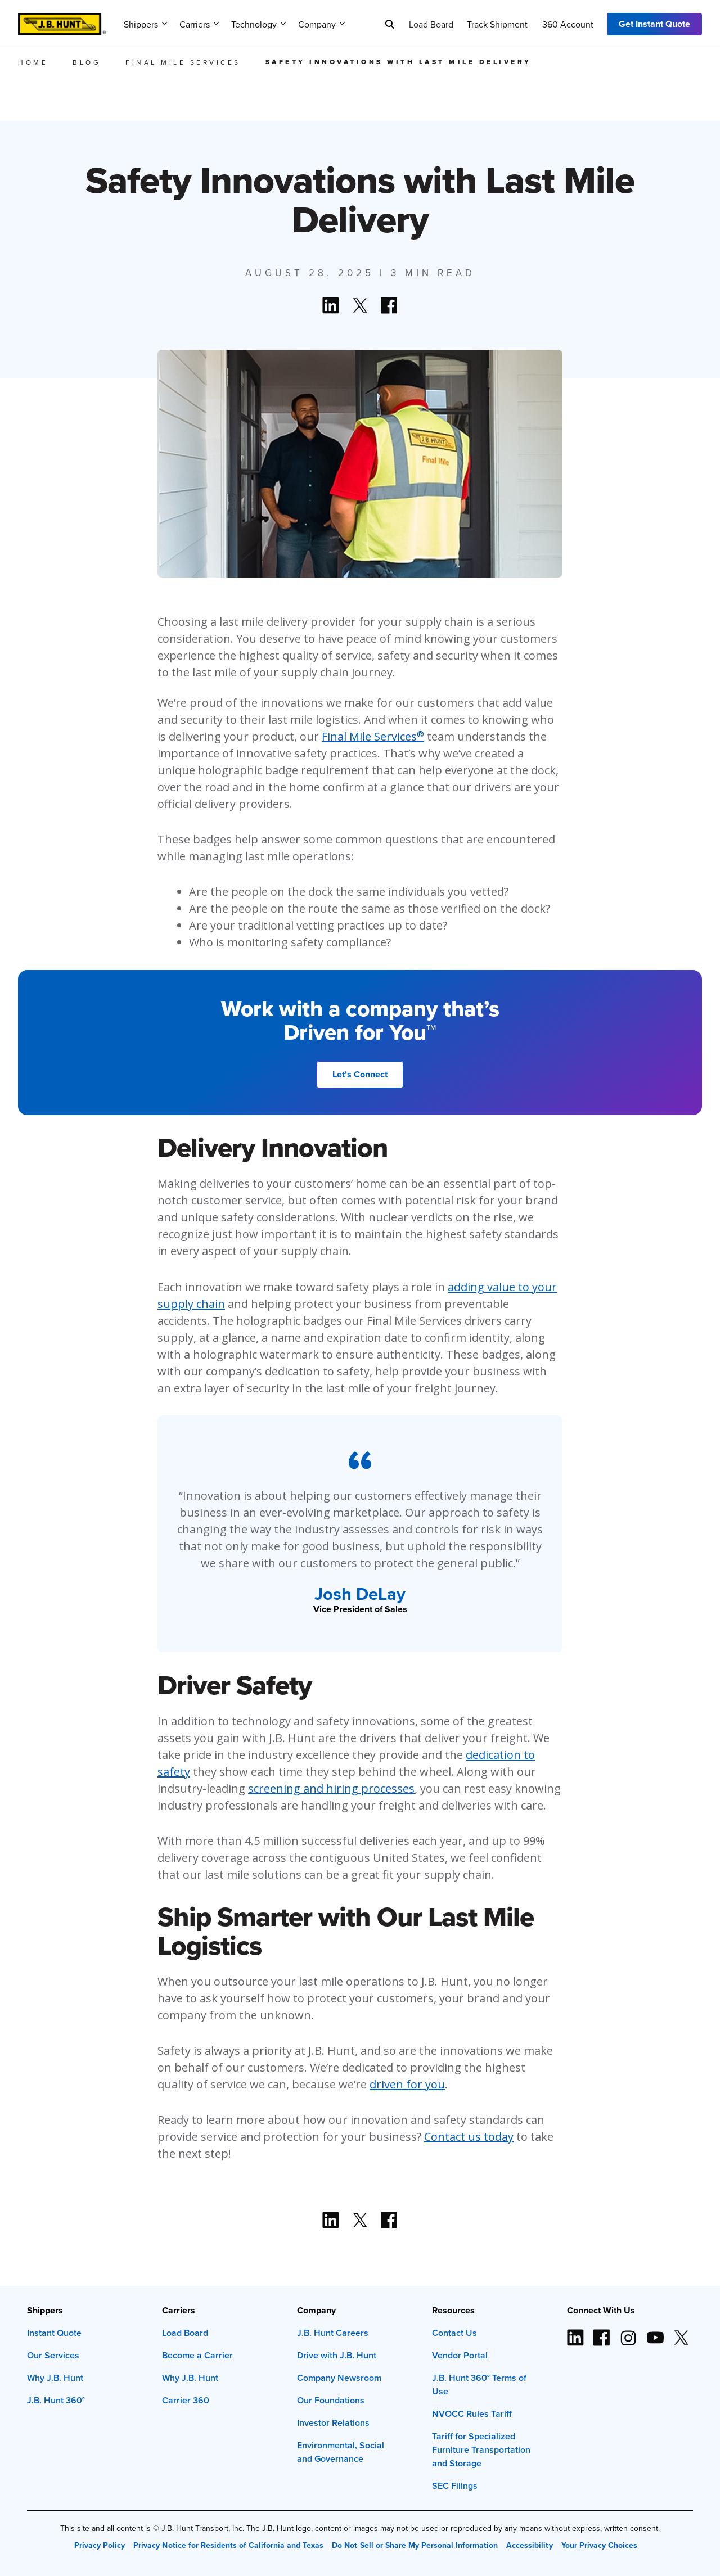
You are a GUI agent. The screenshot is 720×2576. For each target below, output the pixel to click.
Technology (258, 24)
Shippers (145, 24)
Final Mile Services (373, 736)
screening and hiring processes (331, 1788)
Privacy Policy (99, 2545)
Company (321, 24)
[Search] (390, 24)
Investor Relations (333, 2422)
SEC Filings (455, 2485)
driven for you (407, 2084)
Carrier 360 (185, 2400)
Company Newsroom (339, 2377)
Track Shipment (497, 24)
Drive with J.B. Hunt (336, 2355)
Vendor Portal (460, 2355)
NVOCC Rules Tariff (472, 2413)
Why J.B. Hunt (55, 2377)
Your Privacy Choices (599, 2545)
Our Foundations (330, 2400)
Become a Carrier (197, 2355)
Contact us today (469, 2136)
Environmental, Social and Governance (340, 2452)
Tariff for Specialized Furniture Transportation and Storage (481, 2450)
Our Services (53, 2355)
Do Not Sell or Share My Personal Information (415, 2545)
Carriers (199, 24)
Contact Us (454, 2332)
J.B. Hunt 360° (56, 2400)
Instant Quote (54, 2332)
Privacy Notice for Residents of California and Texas (228, 2545)
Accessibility (529, 2545)
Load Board (431, 24)
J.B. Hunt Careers (332, 2332)
